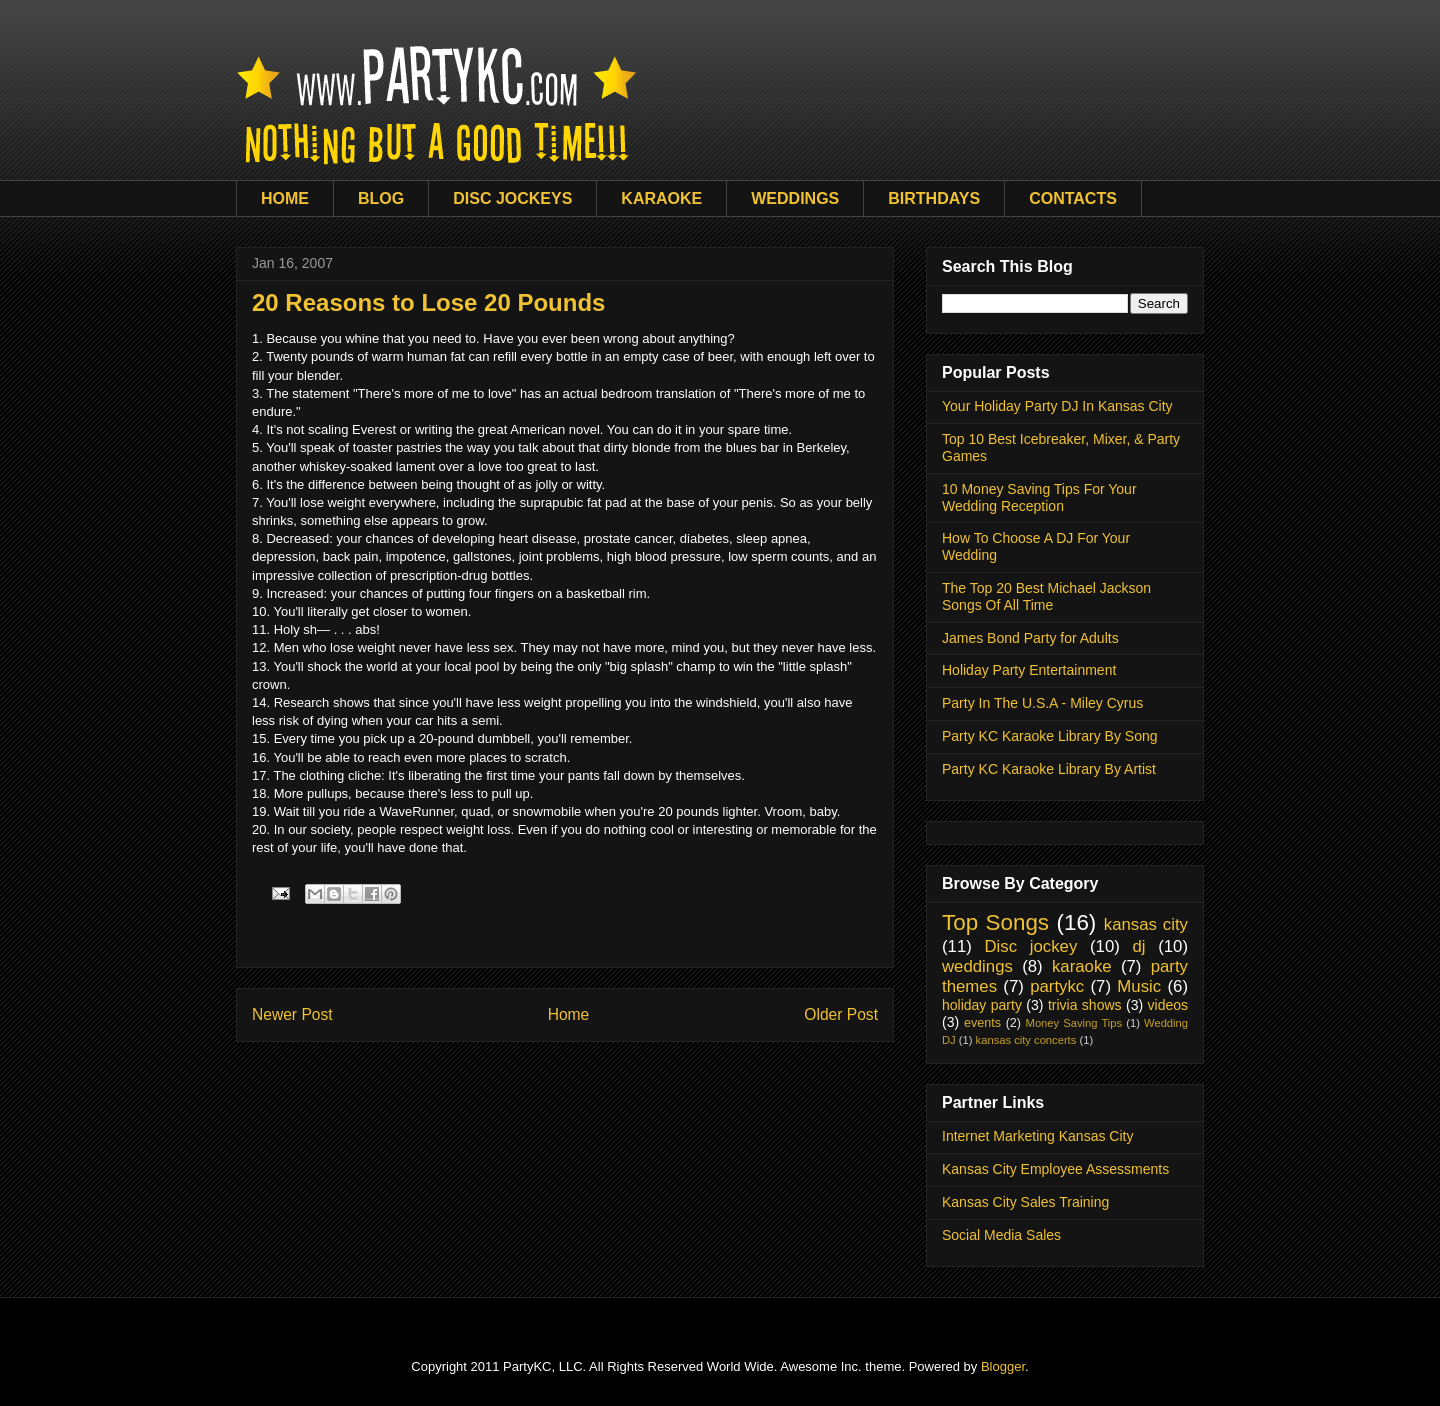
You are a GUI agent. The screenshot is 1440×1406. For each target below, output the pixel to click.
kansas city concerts (1026, 1040)
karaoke (1082, 966)
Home (569, 1014)
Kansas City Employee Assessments (1055, 1169)
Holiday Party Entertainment (1029, 670)
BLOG (381, 198)
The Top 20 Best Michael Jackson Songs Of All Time (1046, 596)
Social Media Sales (1001, 1235)
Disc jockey (1030, 946)
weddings (977, 966)
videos (1168, 1005)
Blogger (1003, 1366)
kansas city (1146, 924)
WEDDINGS (795, 198)
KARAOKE (661, 198)
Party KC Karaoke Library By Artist (1049, 769)
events (982, 1023)
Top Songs (995, 922)
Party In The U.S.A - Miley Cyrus (1042, 703)
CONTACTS (1073, 198)
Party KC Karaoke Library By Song (1050, 736)
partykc (1057, 986)
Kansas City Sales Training (1025, 1202)
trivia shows (1085, 1005)
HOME (285, 198)
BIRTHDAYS (934, 198)
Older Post (841, 1014)
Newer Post (292, 1014)
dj (1138, 946)
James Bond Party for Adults (1030, 638)
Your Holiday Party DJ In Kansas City (1057, 406)
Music (1139, 986)
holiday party (982, 1005)
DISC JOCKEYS (512, 198)
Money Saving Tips (1074, 1023)
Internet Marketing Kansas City (1037, 1136)
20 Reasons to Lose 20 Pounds (428, 302)
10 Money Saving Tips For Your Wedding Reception (1039, 497)
